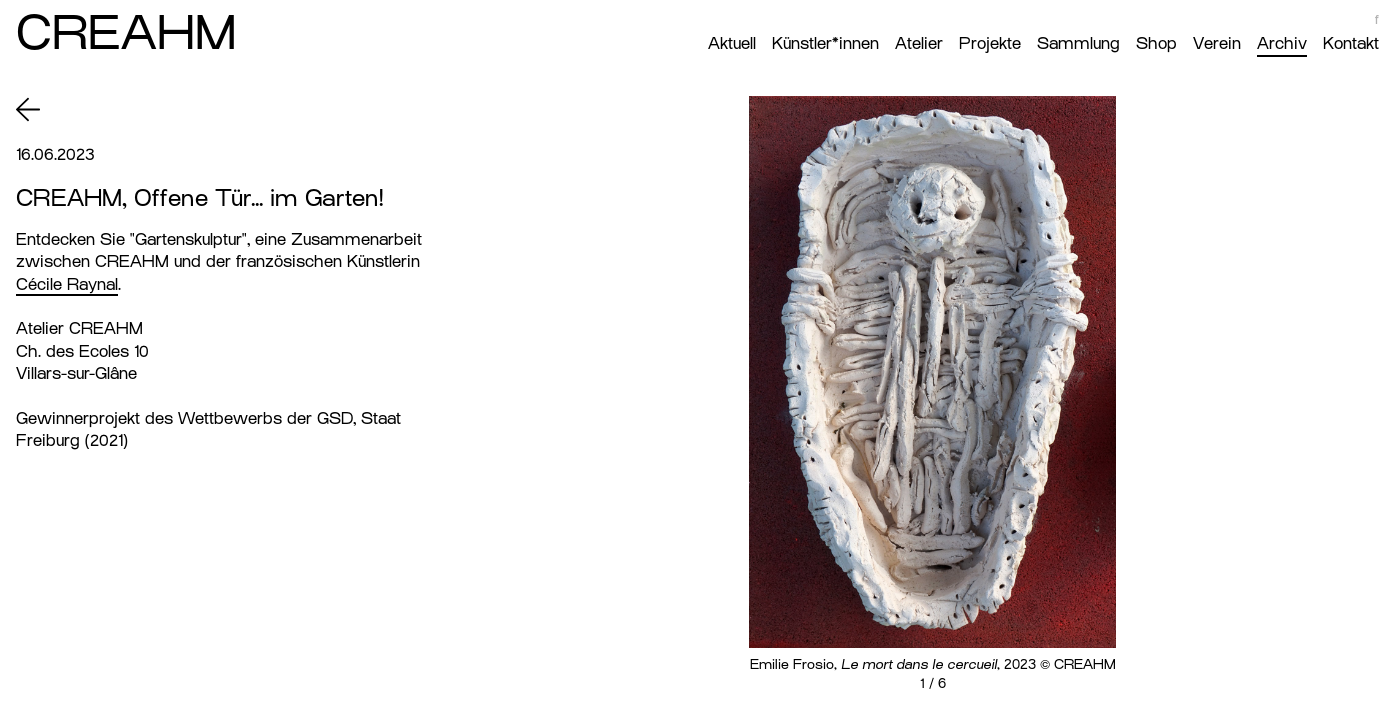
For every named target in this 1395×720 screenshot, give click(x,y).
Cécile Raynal (67, 284)
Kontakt (1351, 43)
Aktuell (732, 43)
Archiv (1282, 43)
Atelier (919, 43)
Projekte (990, 43)
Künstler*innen (825, 43)
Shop (1156, 43)
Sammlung (1078, 43)
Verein (1217, 43)
